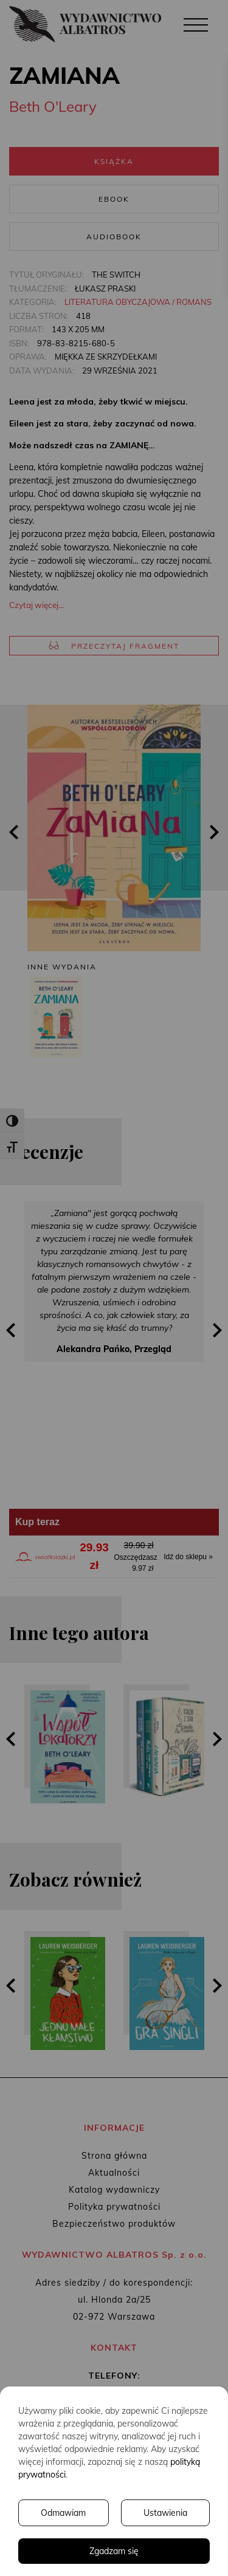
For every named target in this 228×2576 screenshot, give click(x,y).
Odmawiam (63, 2512)
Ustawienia (165, 2512)
